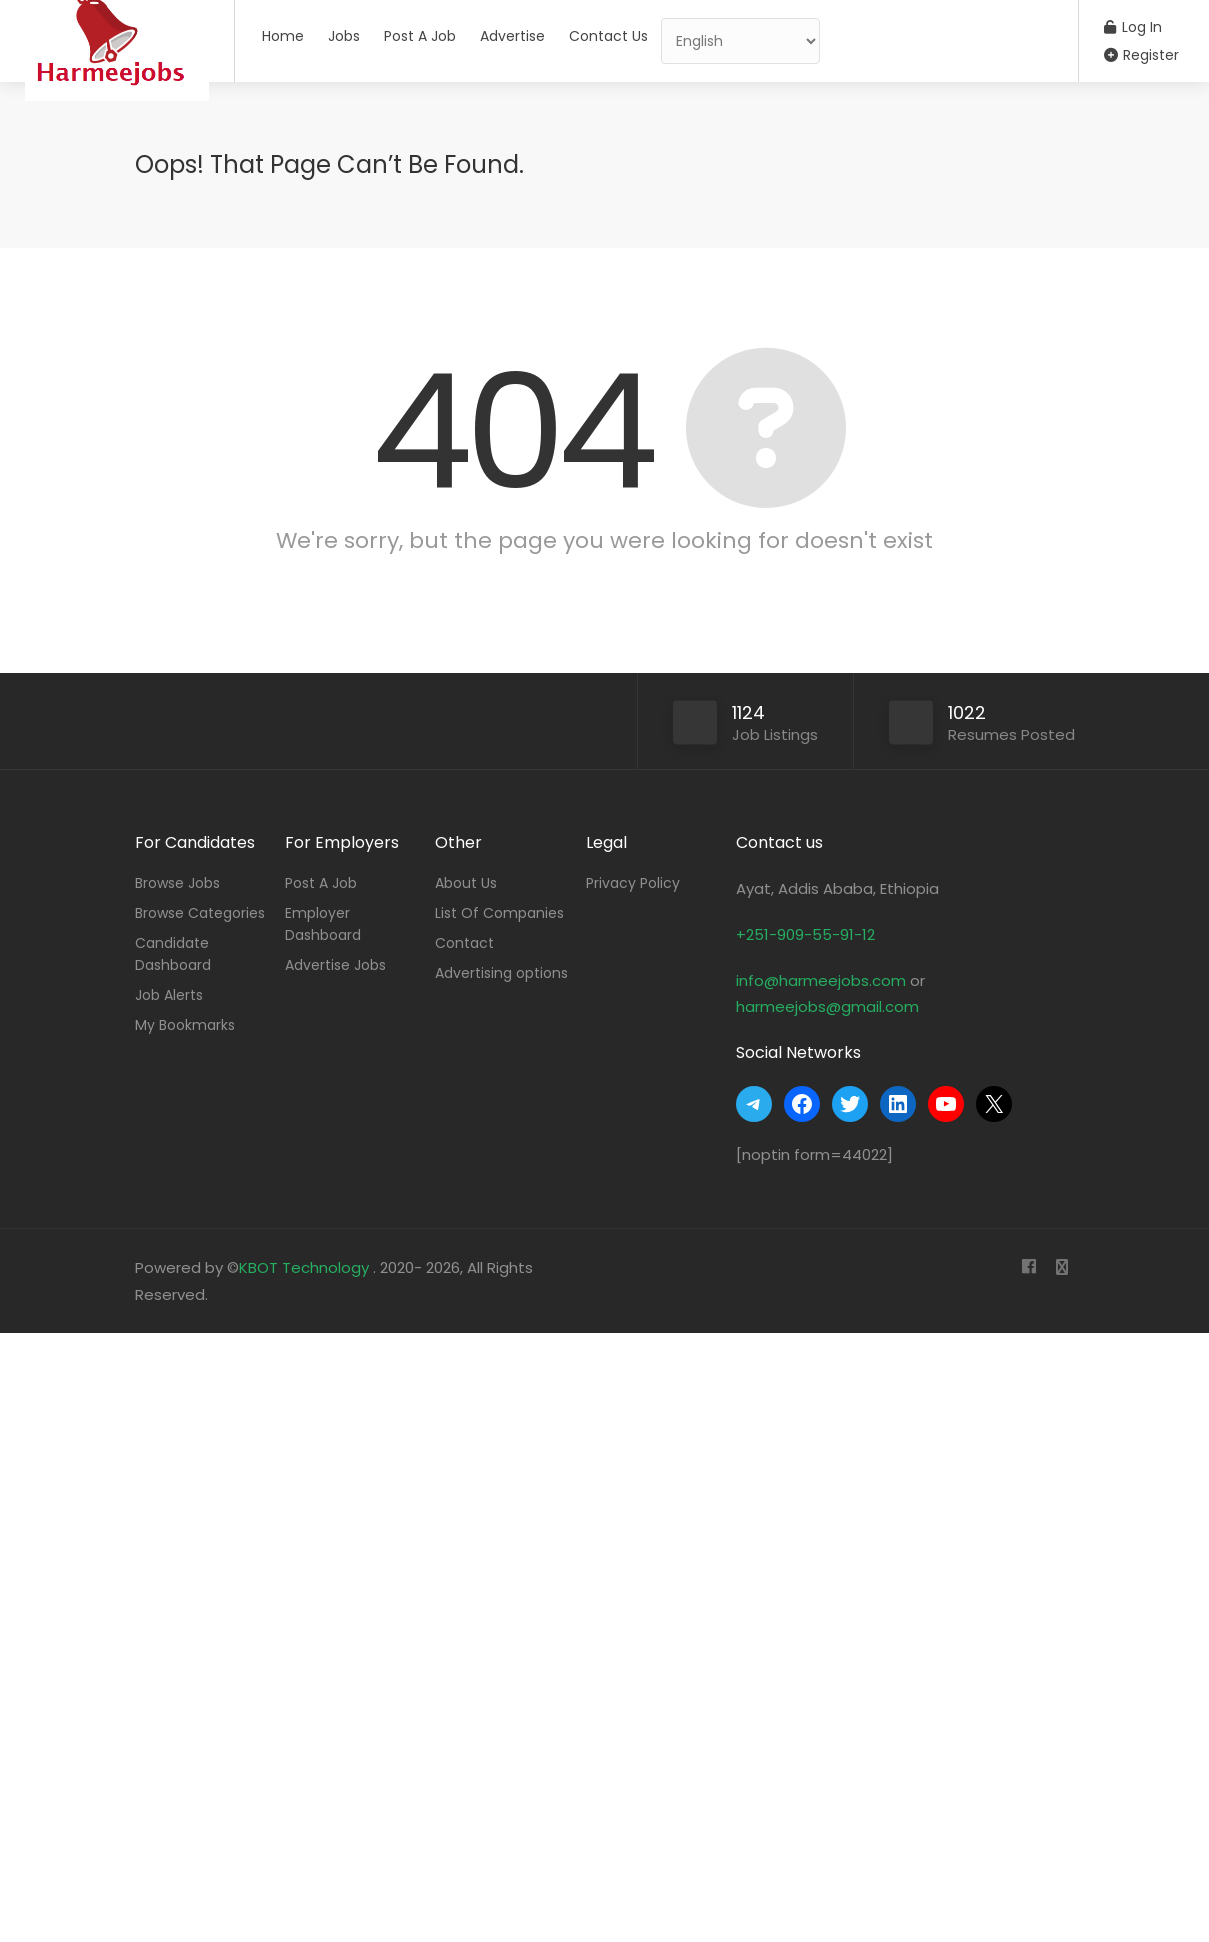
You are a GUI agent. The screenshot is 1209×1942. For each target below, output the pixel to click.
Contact (464, 943)
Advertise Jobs (335, 965)
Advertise (512, 36)
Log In (1133, 27)
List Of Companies (499, 913)
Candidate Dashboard (173, 954)
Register (1141, 55)
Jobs (344, 36)
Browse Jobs (177, 883)
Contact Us (608, 36)
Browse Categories (200, 913)
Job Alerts (169, 995)
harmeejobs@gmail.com (827, 1006)
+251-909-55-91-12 (805, 934)
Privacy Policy (633, 883)
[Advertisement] (600, 1633)
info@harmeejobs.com (821, 980)
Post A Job (420, 36)
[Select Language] (740, 41)
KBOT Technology (306, 1267)
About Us (466, 883)
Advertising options (501, 973)
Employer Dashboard (323, 924)
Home (283, 36)
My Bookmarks (185, 1025)
